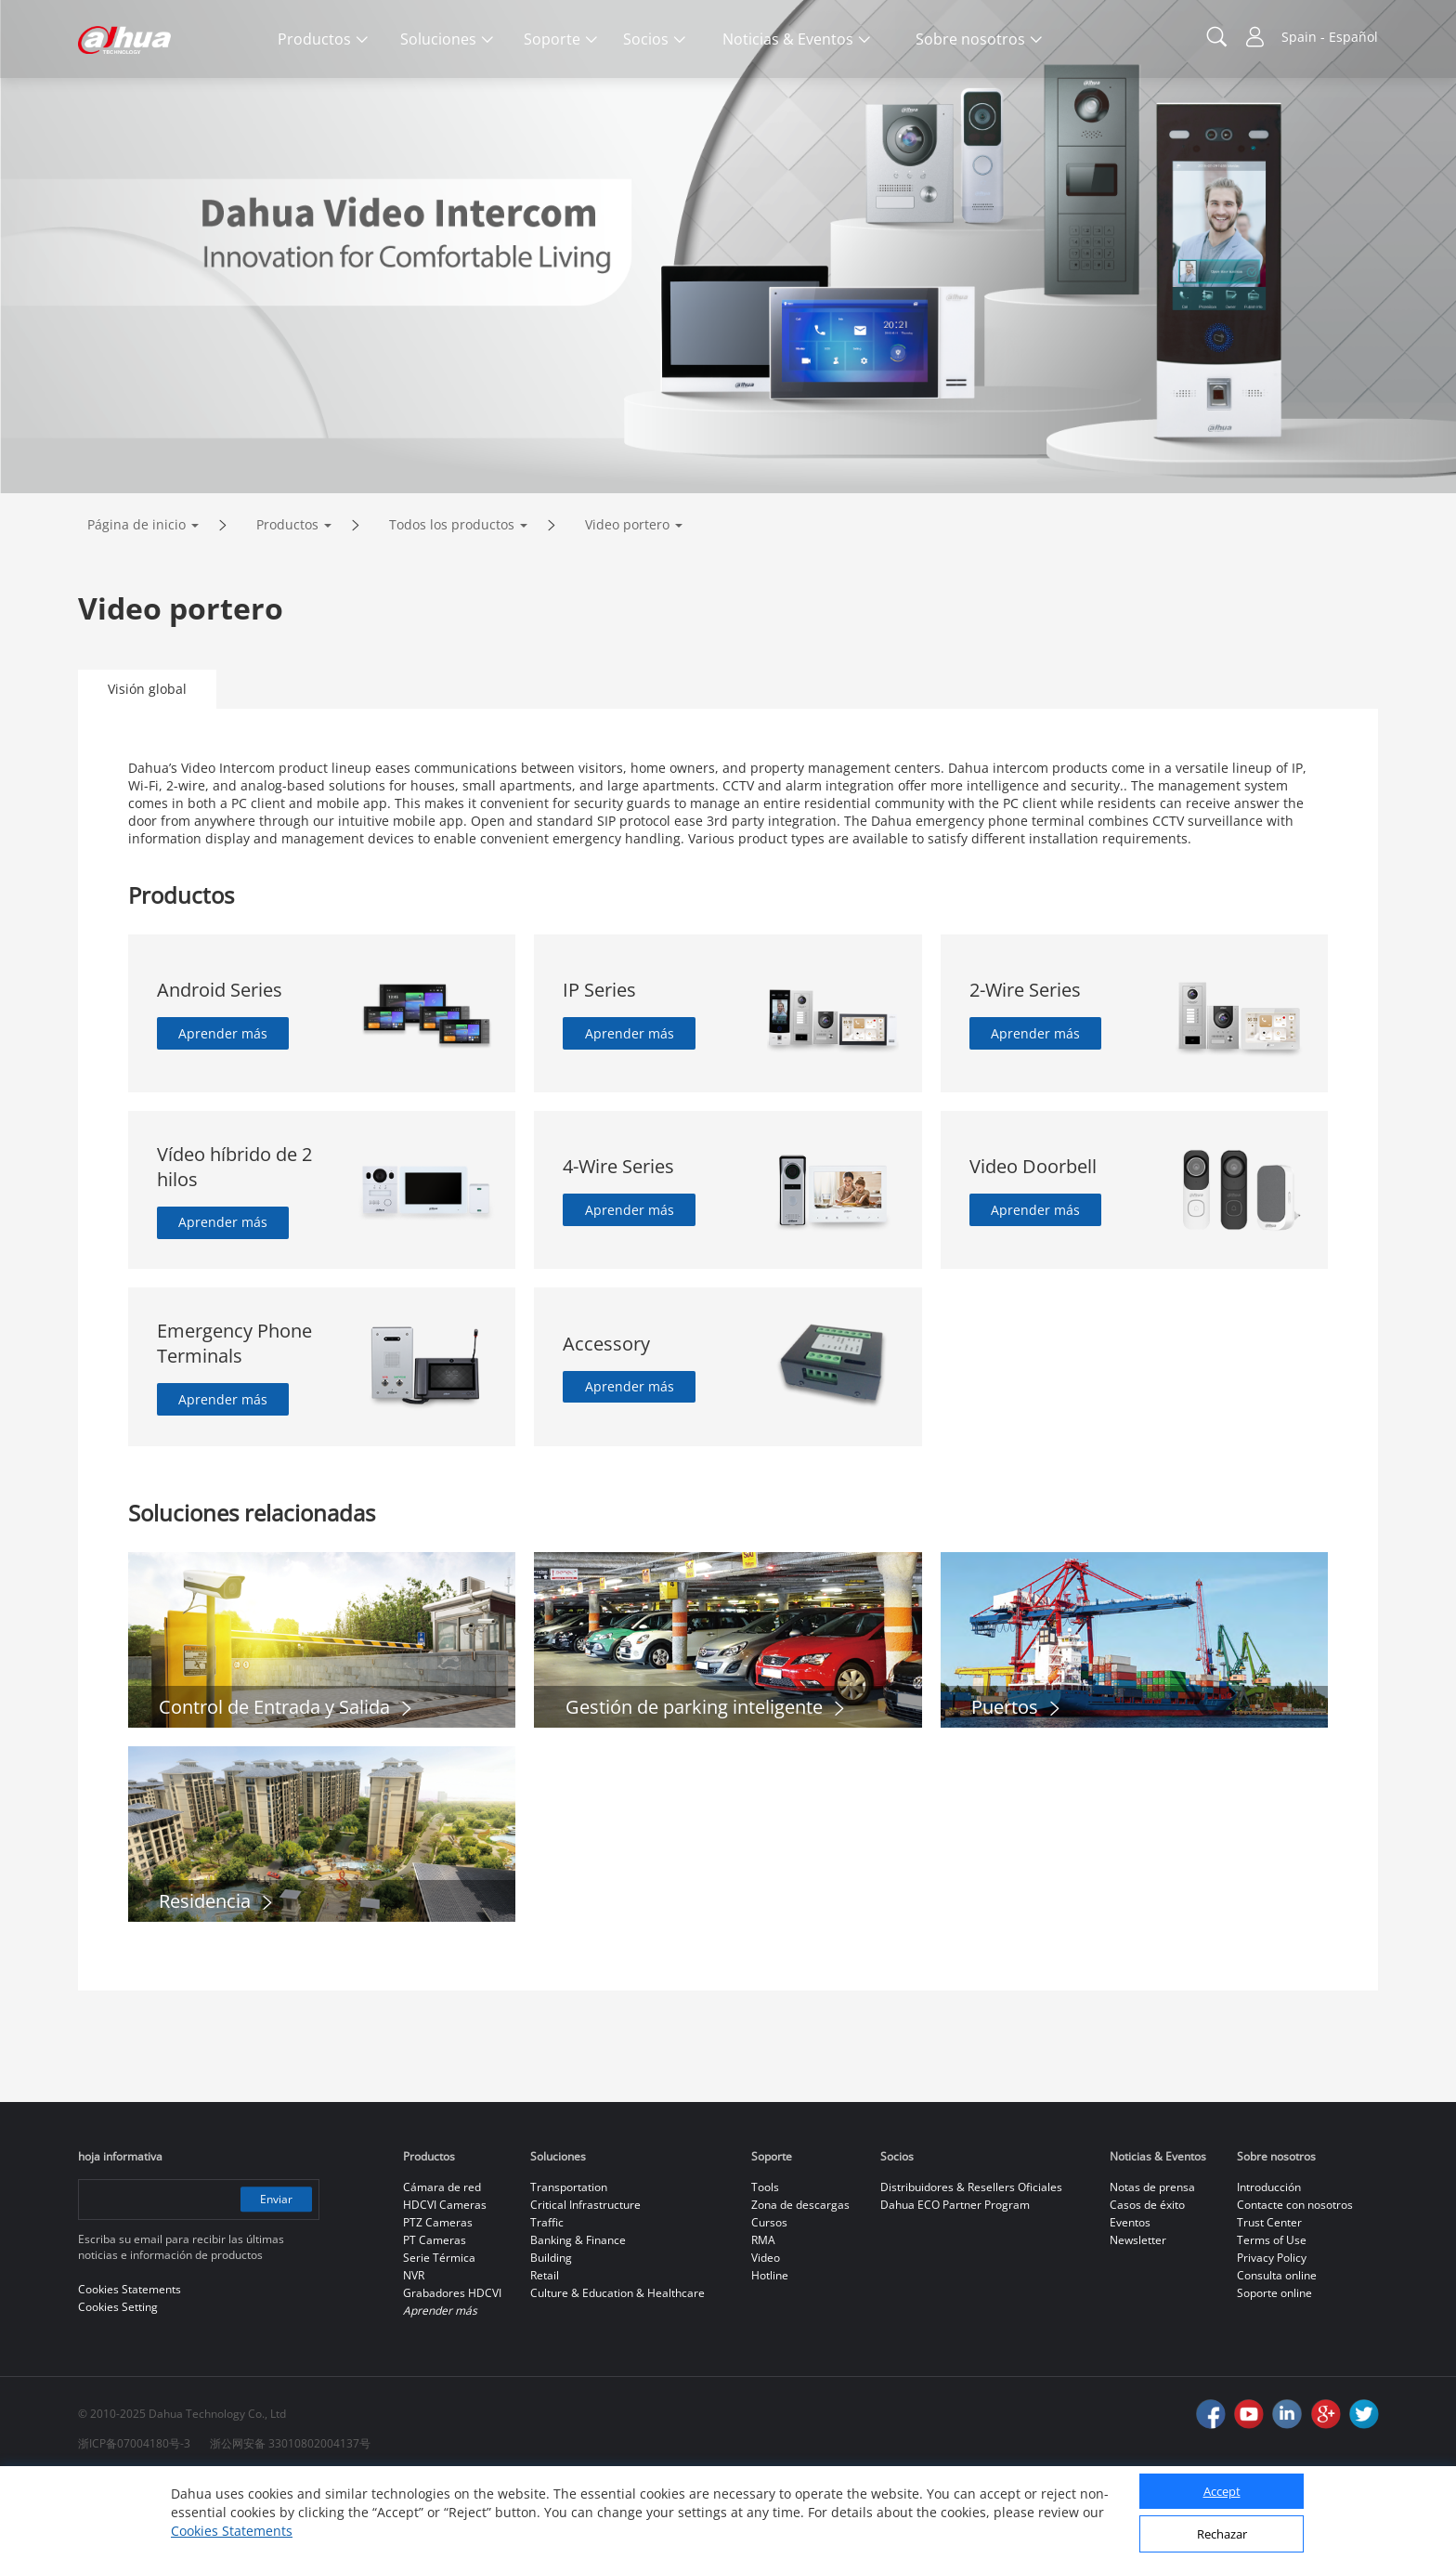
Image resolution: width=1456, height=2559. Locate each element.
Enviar (275, 2277)
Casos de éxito (1147, 2283)
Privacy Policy (1271, 2336)
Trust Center (1269, 2300)
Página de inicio (136, 602)
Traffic (547, 2300)
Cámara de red (442, 2265)
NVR (413, 2353)
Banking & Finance (578, 2318)
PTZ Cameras (438, 2300)
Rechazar (1222, 2534)
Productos (287, 602)
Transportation (568, 2265)
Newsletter (1138, 2318)
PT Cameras (434, 2318)
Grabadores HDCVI (452, 2371)
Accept (1222, 2491)
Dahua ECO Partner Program (955, 2283)
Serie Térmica (439, 2336)
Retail (544, 2353)
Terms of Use (1271, 2318)
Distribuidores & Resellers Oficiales (971, 2265)
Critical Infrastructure (585, 2283)
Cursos (769, 2300)
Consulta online (1277, 2353)
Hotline (769, 2353)
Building (551, 2336)
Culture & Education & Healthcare (617, 2371)
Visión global (147, 767)
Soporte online (1274, 2371)
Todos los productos (451, 602)
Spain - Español (1329, 37)
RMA (763, 2318)
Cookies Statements (231, 2530)
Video (765, 2336)
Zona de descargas (800, 2283)
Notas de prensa (1152, 2265)
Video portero (627, 602)
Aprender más (223, 1110)
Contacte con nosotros (1295, 2283)
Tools (765, 2265)
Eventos (1130, 2300)
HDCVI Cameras (445, 2283)
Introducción (1269, 2265)
